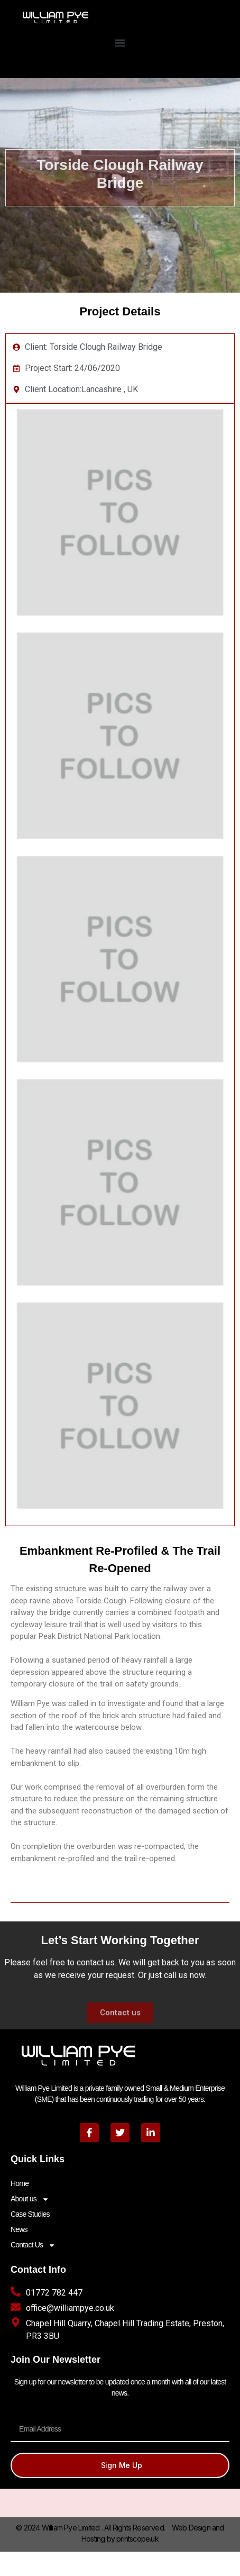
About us (30, 2199)
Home (20, 2183)
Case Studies (30, 2214)
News (19, 2229)
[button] (120, 42)
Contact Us (33, 2245)
